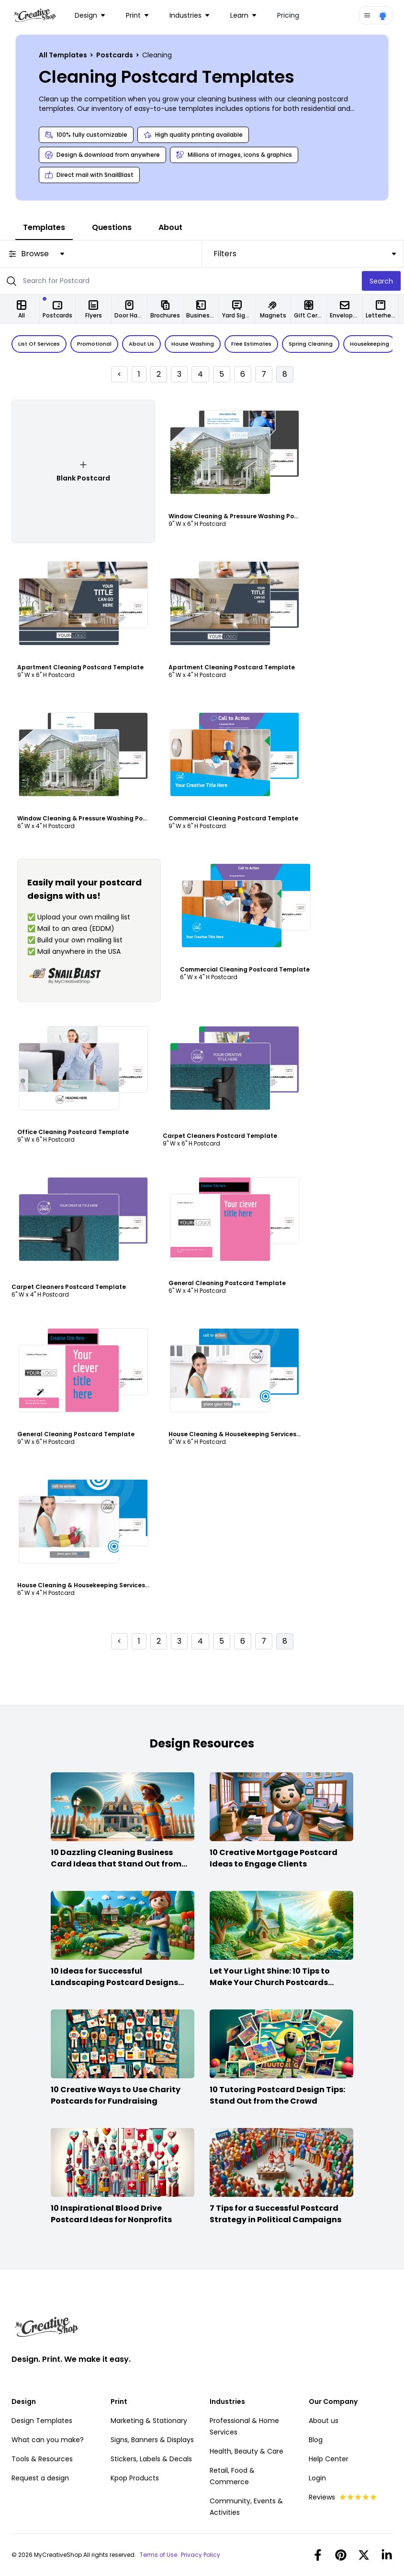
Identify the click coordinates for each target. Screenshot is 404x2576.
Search (381, 281)
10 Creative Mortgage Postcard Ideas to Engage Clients (273, 1858)
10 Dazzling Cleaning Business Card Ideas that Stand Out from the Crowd (116, 1864)
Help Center (328, 2459)
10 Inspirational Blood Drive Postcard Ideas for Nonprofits (111, 2214)
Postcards (115, 55)
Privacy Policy (200, 2555)
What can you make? (47, 2440)
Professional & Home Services (244, 2426)
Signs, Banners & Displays (152, 2440)
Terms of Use (158, 2555)
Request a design (40, 2478)
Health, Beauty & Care (246, 2451)
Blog (316, 2440)
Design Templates (41, 2420)
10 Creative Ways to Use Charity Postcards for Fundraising (115, 2095)
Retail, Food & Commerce (232, 2476)
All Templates (64, 55)
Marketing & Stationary (149, 2420)
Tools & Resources (42, 2459)
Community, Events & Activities (246, 2506)
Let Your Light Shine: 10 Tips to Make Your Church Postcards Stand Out (270, 1982)
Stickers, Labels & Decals (151, 2459)
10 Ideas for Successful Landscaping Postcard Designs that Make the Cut (114, 1982)
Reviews (343, 2497)
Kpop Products (135, 2478)
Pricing (288, 15)
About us (323, 2420)
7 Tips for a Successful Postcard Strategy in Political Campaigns (275, 2214)
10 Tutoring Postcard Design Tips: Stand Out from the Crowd (277, 2095)
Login (317, 2478)
